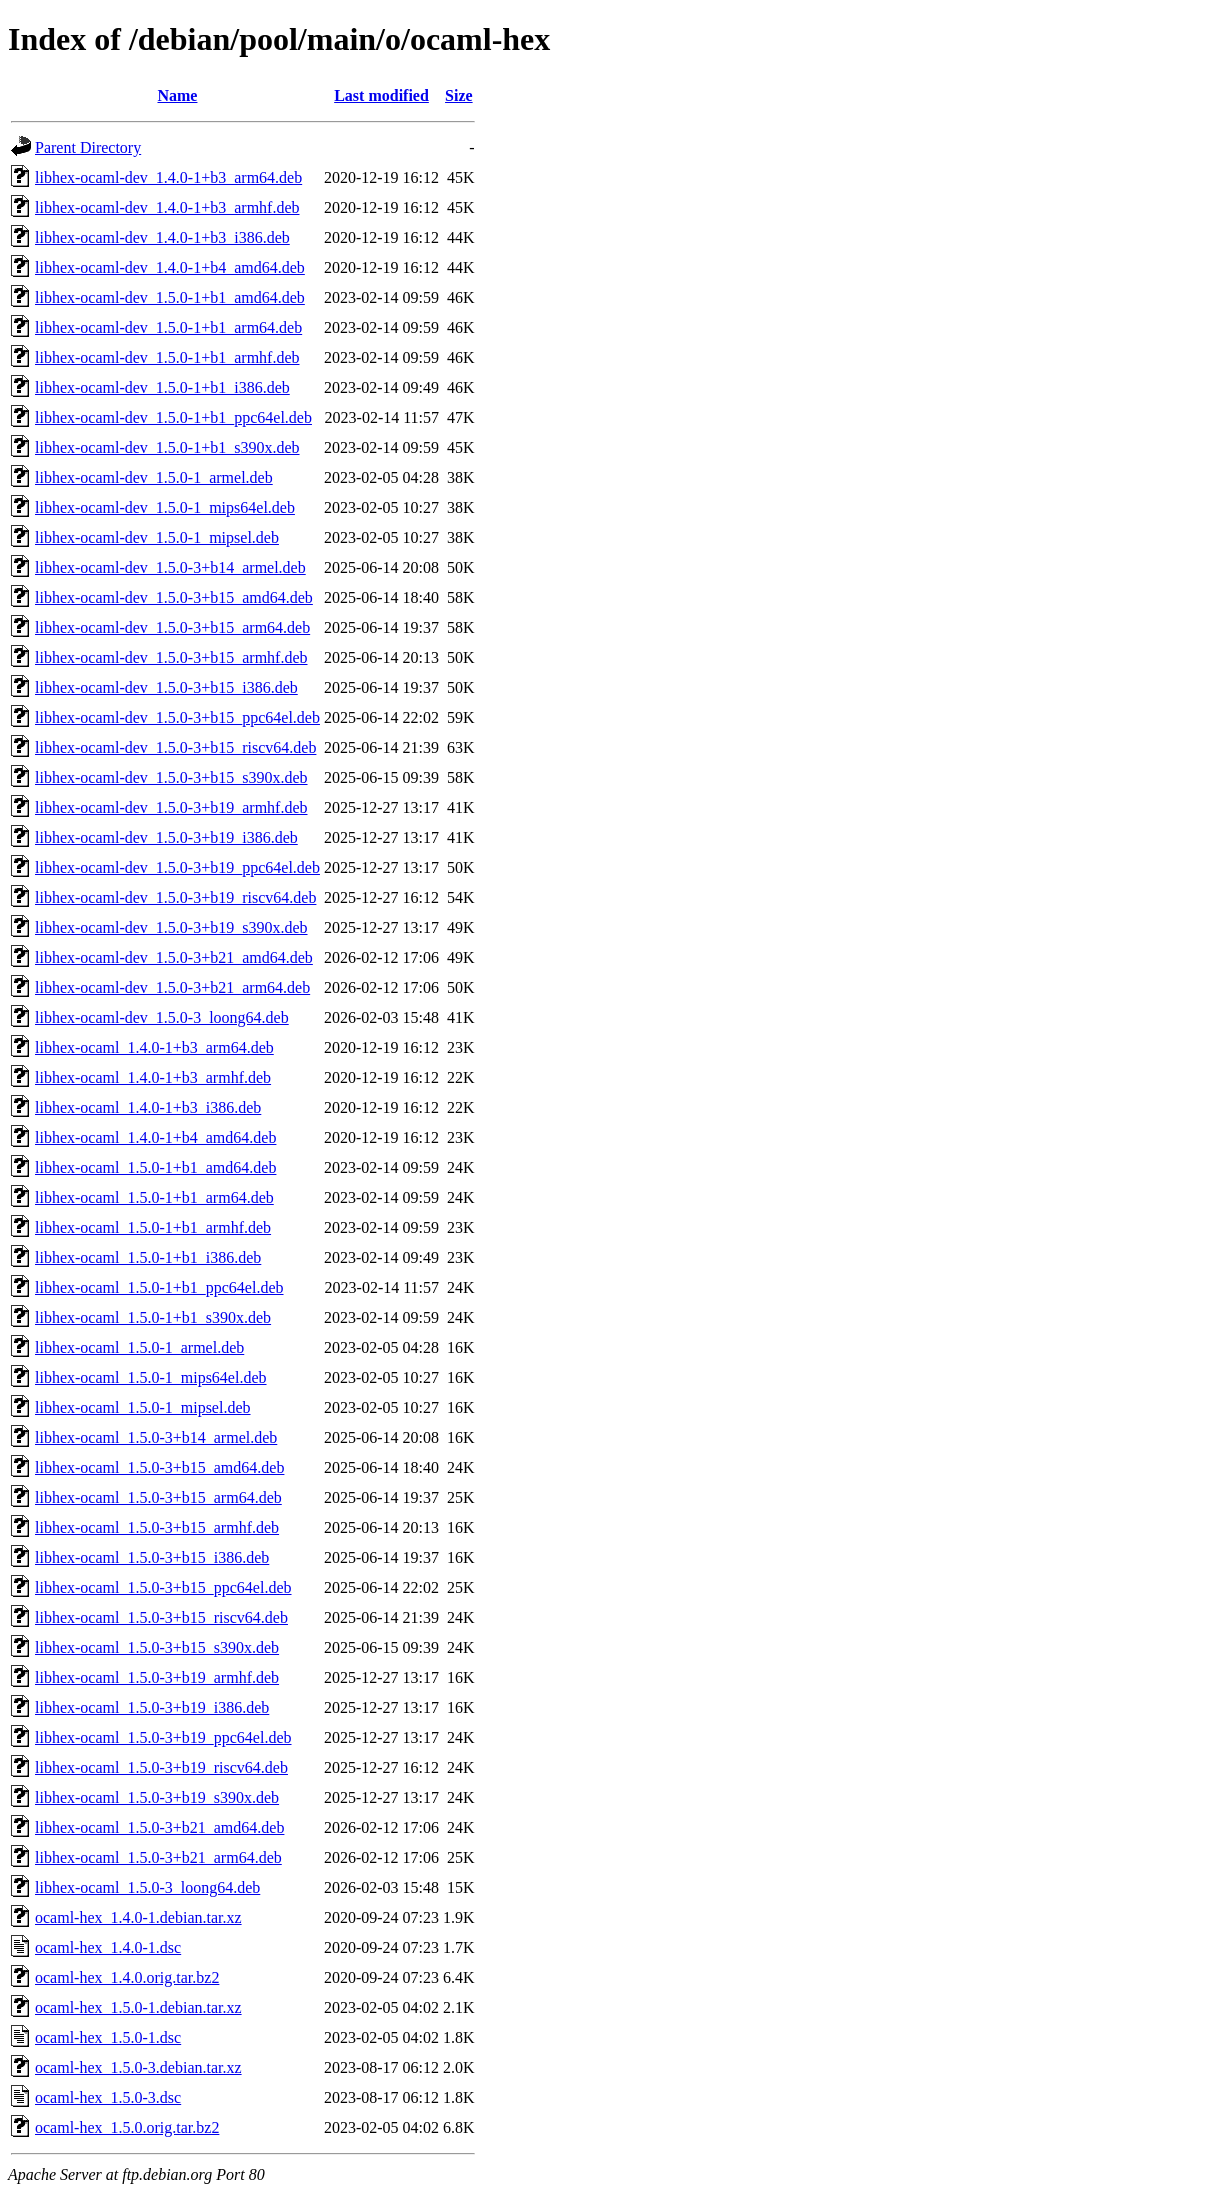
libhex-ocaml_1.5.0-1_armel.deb (139, 1347)
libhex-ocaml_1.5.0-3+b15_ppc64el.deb (163, 1587)
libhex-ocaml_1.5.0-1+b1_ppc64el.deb (159, 1287)
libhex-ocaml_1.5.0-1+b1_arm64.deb (154, 1197)
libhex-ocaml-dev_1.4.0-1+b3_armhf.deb (167, 207)
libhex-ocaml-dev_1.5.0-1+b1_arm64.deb (168, 327)
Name (177, 95)
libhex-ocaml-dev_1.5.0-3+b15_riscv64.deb (175, 747)
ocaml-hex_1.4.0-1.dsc (108, 1947)
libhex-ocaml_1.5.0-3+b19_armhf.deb (157, 1677)
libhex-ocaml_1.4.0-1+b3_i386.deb (148, 1107)
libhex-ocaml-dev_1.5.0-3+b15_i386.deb (166, 687)
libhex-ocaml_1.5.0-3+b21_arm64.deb (158, 1857)
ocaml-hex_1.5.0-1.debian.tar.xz (138, 2007)
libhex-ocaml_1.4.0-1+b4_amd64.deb (155, 1137)
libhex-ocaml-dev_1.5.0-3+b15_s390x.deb (171, 777)
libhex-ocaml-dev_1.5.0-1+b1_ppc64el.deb (173, 417)
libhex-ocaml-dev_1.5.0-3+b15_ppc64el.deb (177, 717)
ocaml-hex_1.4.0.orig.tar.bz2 (127, 1977)
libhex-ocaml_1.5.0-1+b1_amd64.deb (155, 1167)
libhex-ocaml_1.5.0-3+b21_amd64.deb (159, 1827)
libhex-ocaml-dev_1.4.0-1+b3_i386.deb (162, 237)
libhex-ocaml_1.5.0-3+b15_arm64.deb (158, 1497)
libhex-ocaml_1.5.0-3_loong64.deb (147, 1887)
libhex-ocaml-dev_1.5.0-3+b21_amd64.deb (174, 957)
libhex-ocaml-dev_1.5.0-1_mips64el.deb (165, 507)
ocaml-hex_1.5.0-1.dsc (108, 2037)
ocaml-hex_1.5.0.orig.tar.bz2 (127, 2127)
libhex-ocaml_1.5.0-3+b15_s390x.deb (157, 1647)
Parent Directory (88, 147)
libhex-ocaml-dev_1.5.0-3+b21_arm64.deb (172, 987)
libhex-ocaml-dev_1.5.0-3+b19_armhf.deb (171, 807)
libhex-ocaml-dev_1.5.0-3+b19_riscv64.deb (175, 897)
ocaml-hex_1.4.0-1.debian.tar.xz (138, 1917)
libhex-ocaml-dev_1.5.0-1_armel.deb (154, 477)
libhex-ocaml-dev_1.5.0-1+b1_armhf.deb (167, 357)
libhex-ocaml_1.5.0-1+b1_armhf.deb (153, 1227)
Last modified (381, 95)
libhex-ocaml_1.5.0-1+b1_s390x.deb (153, 1317)
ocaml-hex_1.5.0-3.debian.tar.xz (138, 2067)
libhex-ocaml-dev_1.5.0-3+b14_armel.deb (170, 567)
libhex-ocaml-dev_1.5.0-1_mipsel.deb (157, 537)
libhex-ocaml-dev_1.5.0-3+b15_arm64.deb (172, 627)
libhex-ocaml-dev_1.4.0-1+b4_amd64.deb (170, 267)
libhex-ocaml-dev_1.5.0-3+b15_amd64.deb (174, 597)
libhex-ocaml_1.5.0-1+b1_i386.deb (148, 1257)
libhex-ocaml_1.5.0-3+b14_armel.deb (156, 1437)
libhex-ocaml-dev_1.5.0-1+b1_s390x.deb (167, 447)
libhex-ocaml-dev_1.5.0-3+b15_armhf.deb (171, 657)
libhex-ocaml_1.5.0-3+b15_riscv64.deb (161, 1617)
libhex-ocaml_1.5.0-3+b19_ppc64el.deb (163, 1737)
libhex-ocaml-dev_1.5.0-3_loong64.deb (162, 1017)
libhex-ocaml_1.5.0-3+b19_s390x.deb (157, 1797)
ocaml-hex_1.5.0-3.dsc (108, 2097)
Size (459, 95)
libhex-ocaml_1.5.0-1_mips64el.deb (151, 1377)
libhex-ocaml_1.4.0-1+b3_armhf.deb (153, 1077)
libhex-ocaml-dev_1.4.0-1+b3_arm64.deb (168, 177)
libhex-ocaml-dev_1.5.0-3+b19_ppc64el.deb (177, 867)
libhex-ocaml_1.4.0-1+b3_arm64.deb (154, 1047)
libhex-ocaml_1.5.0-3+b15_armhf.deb (157, 1527)
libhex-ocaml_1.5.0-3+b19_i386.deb (152, 1707)
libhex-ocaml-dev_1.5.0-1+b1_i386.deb (162, 387)
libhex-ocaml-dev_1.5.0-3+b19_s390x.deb (171, 927)
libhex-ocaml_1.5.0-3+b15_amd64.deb (159, 1467)
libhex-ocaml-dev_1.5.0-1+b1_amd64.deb (170, 297)
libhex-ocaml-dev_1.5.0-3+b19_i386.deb (166, 837)
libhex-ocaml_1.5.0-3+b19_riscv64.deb (161, 1767)
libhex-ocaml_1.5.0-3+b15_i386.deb (152, 1557)
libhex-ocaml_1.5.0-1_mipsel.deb (143, 1407)
